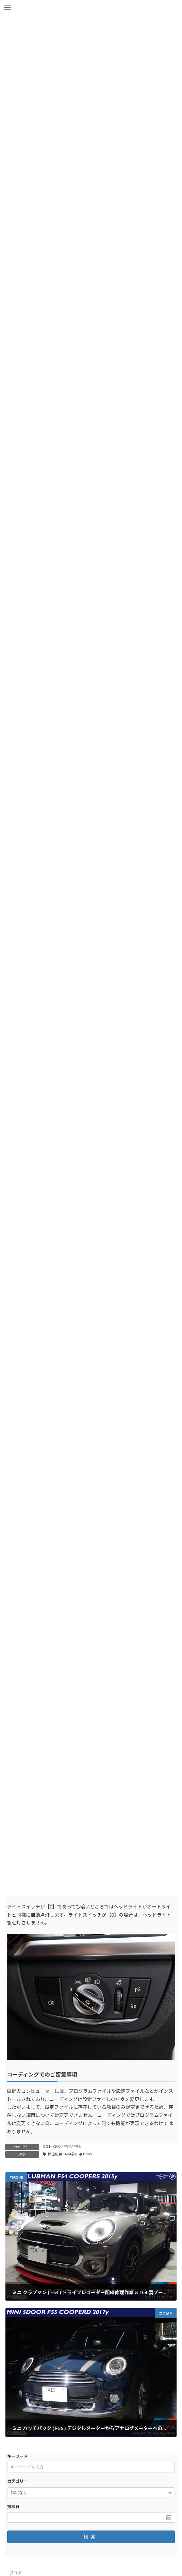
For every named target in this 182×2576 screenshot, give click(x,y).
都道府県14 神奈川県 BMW (70, 2154)
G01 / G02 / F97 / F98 (62, 2146)
